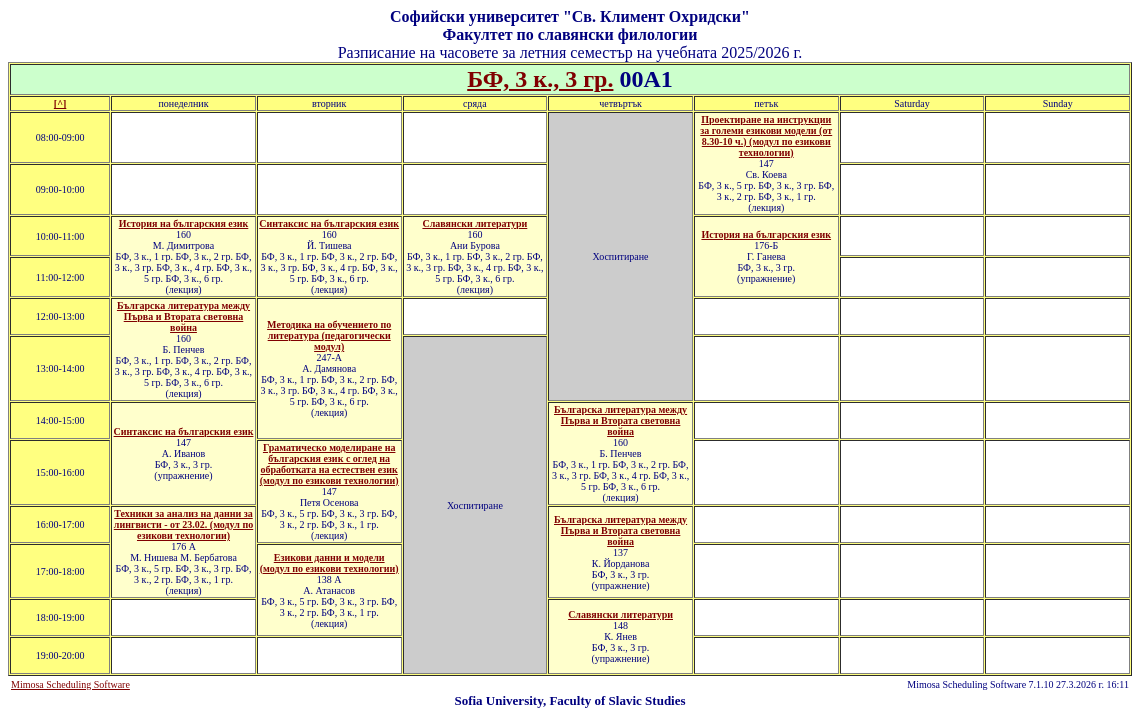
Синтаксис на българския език (329, 223)
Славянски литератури (474, 223)
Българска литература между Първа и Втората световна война (183, 316)
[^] (60, 103)
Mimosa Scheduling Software (70, 684)
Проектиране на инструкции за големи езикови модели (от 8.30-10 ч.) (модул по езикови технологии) (766, 136)
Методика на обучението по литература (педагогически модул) (329, 335)
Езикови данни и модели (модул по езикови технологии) (329, 563)
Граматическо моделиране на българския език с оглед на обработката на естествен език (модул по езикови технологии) (329, 464)
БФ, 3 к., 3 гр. (540, 79)
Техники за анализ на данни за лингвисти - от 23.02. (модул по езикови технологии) (183, 524)
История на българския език (184, 223)
